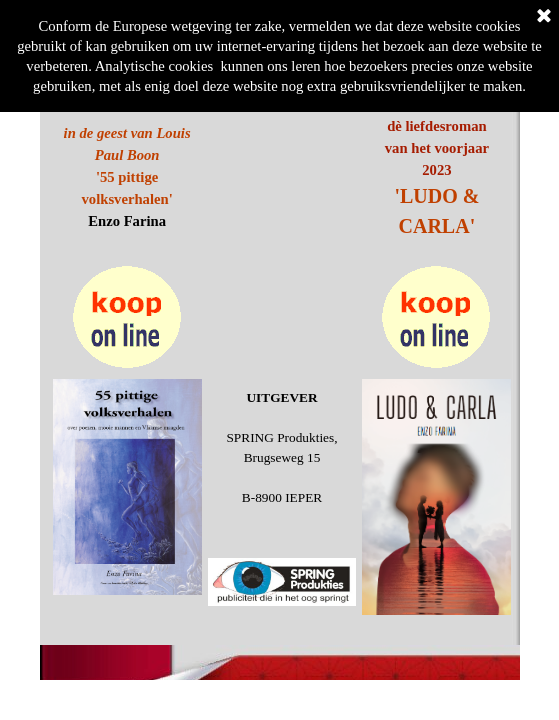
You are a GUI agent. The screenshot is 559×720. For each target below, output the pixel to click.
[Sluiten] (544, 17)
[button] (127, 265)
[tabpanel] (436, 178)
